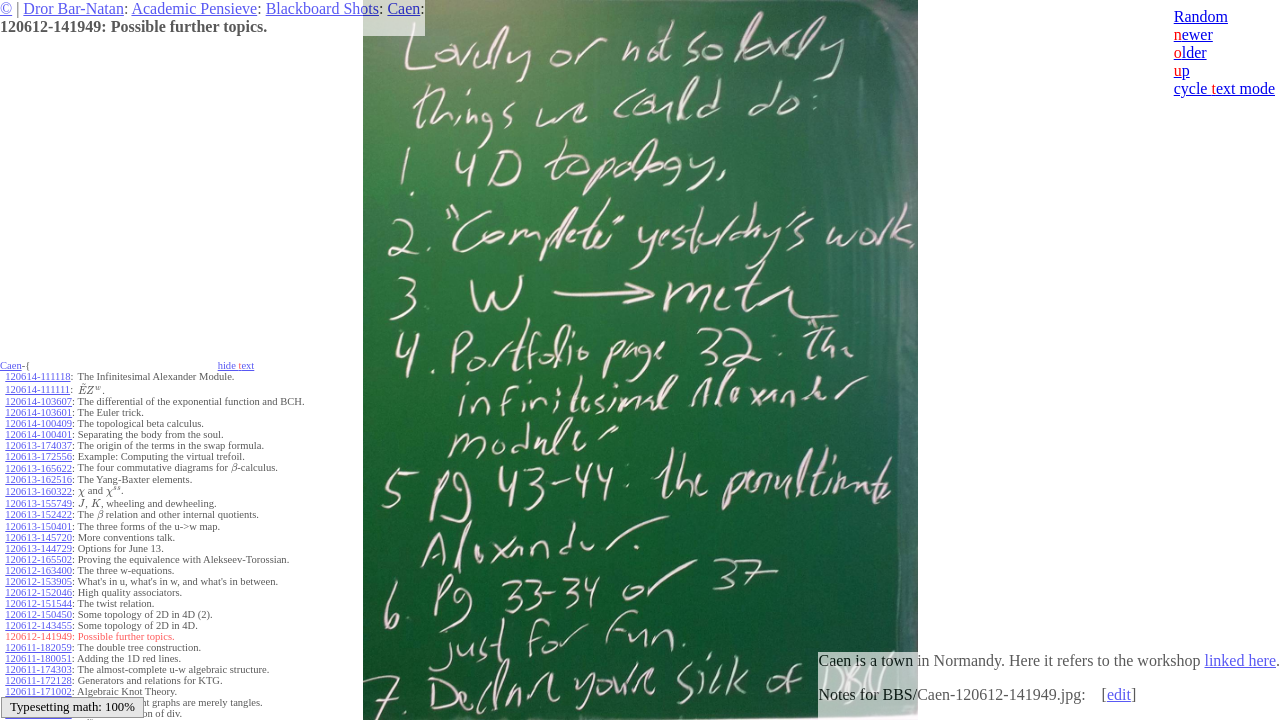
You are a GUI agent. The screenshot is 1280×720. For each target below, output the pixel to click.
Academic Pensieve (194, 8)
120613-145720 (38, 537)
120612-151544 (38, 603)
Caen (403, 8)
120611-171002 (38, 691)
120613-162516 (38, 479)
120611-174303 (38, 669)
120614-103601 (38, 412)
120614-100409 (38, 423)
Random (1201, 16)
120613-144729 (38, 548)
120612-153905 (38, 581)
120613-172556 (38, 456)
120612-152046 (38, 592)
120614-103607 (38, 401)
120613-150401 (38, 526)
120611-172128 (38, 680)
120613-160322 (38, 491)
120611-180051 (38, 658)
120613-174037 (38, 445)
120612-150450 (38, 614)
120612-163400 (38, 570)
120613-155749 (38, 503)
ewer (1193, 34)
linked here (1240, 660)
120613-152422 (38, 514)
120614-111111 (37, 389)
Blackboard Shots (322, 8)
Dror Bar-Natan (73, 8)
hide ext (236, 365)
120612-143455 (38, 625)
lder (1190, 52)
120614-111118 (37, 376)
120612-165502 (38, 559)
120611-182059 (38, 647)
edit (1119, 694)
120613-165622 (38, 468)
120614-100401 (38, 434)
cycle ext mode (1224, 88)
